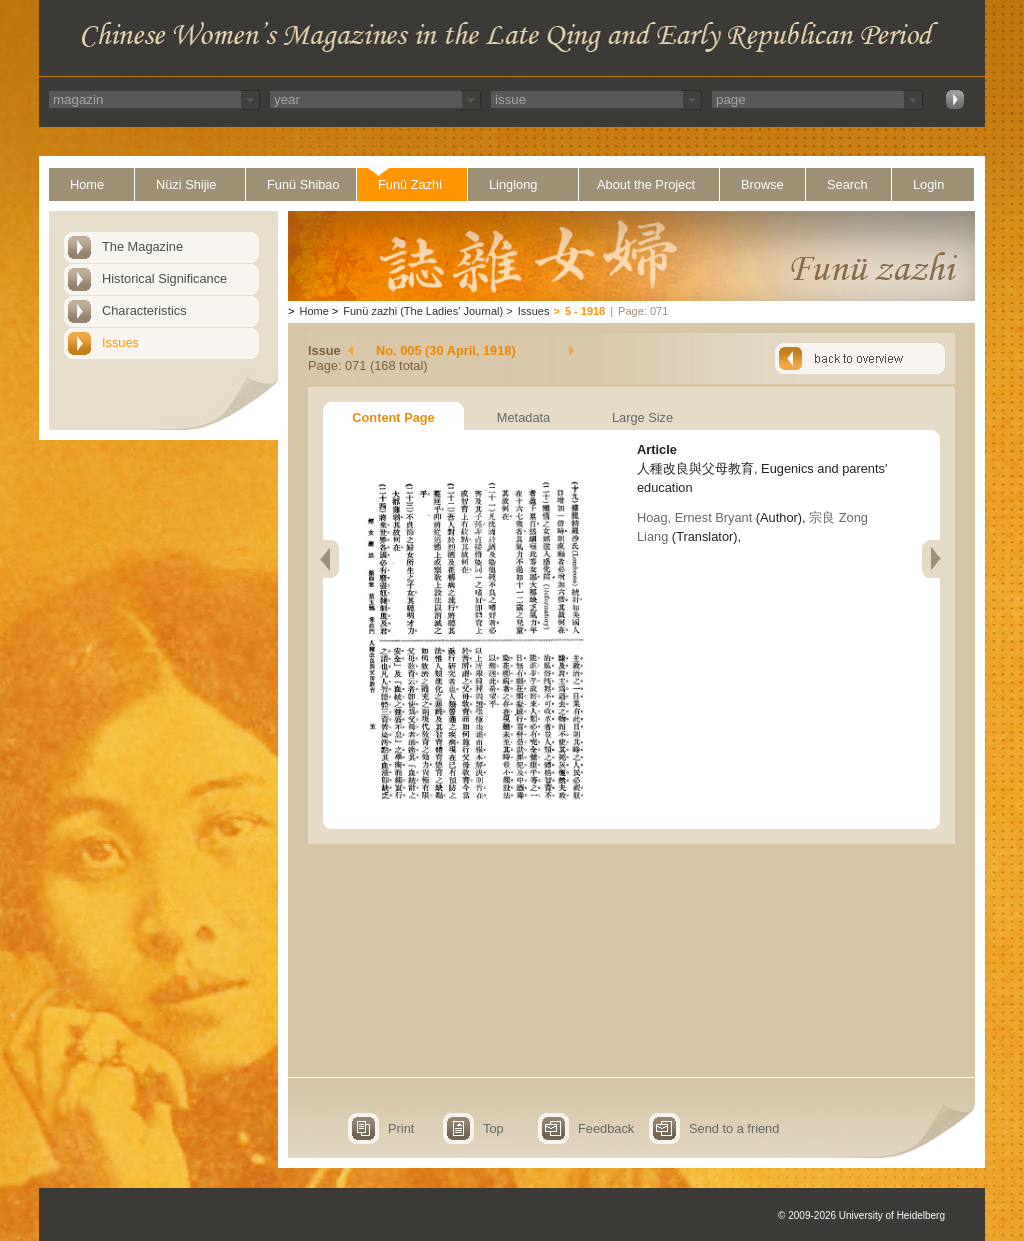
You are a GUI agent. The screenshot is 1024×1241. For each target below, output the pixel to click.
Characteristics (144, 310)
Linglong (513, 184)
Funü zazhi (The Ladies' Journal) (423, 311)
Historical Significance (164, 278)
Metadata (523, 417)
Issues (120, 342)
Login (928, 184)
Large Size (642, 417)
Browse (762, 184)
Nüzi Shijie (186, 184)
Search (847, 184)
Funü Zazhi (410, 184)
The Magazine (142, 246)
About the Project (646, 184)
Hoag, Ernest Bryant (696, 517)
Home (87, 184)
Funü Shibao (303, 184)
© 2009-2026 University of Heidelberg (861, 1215)
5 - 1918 (585, 311)
